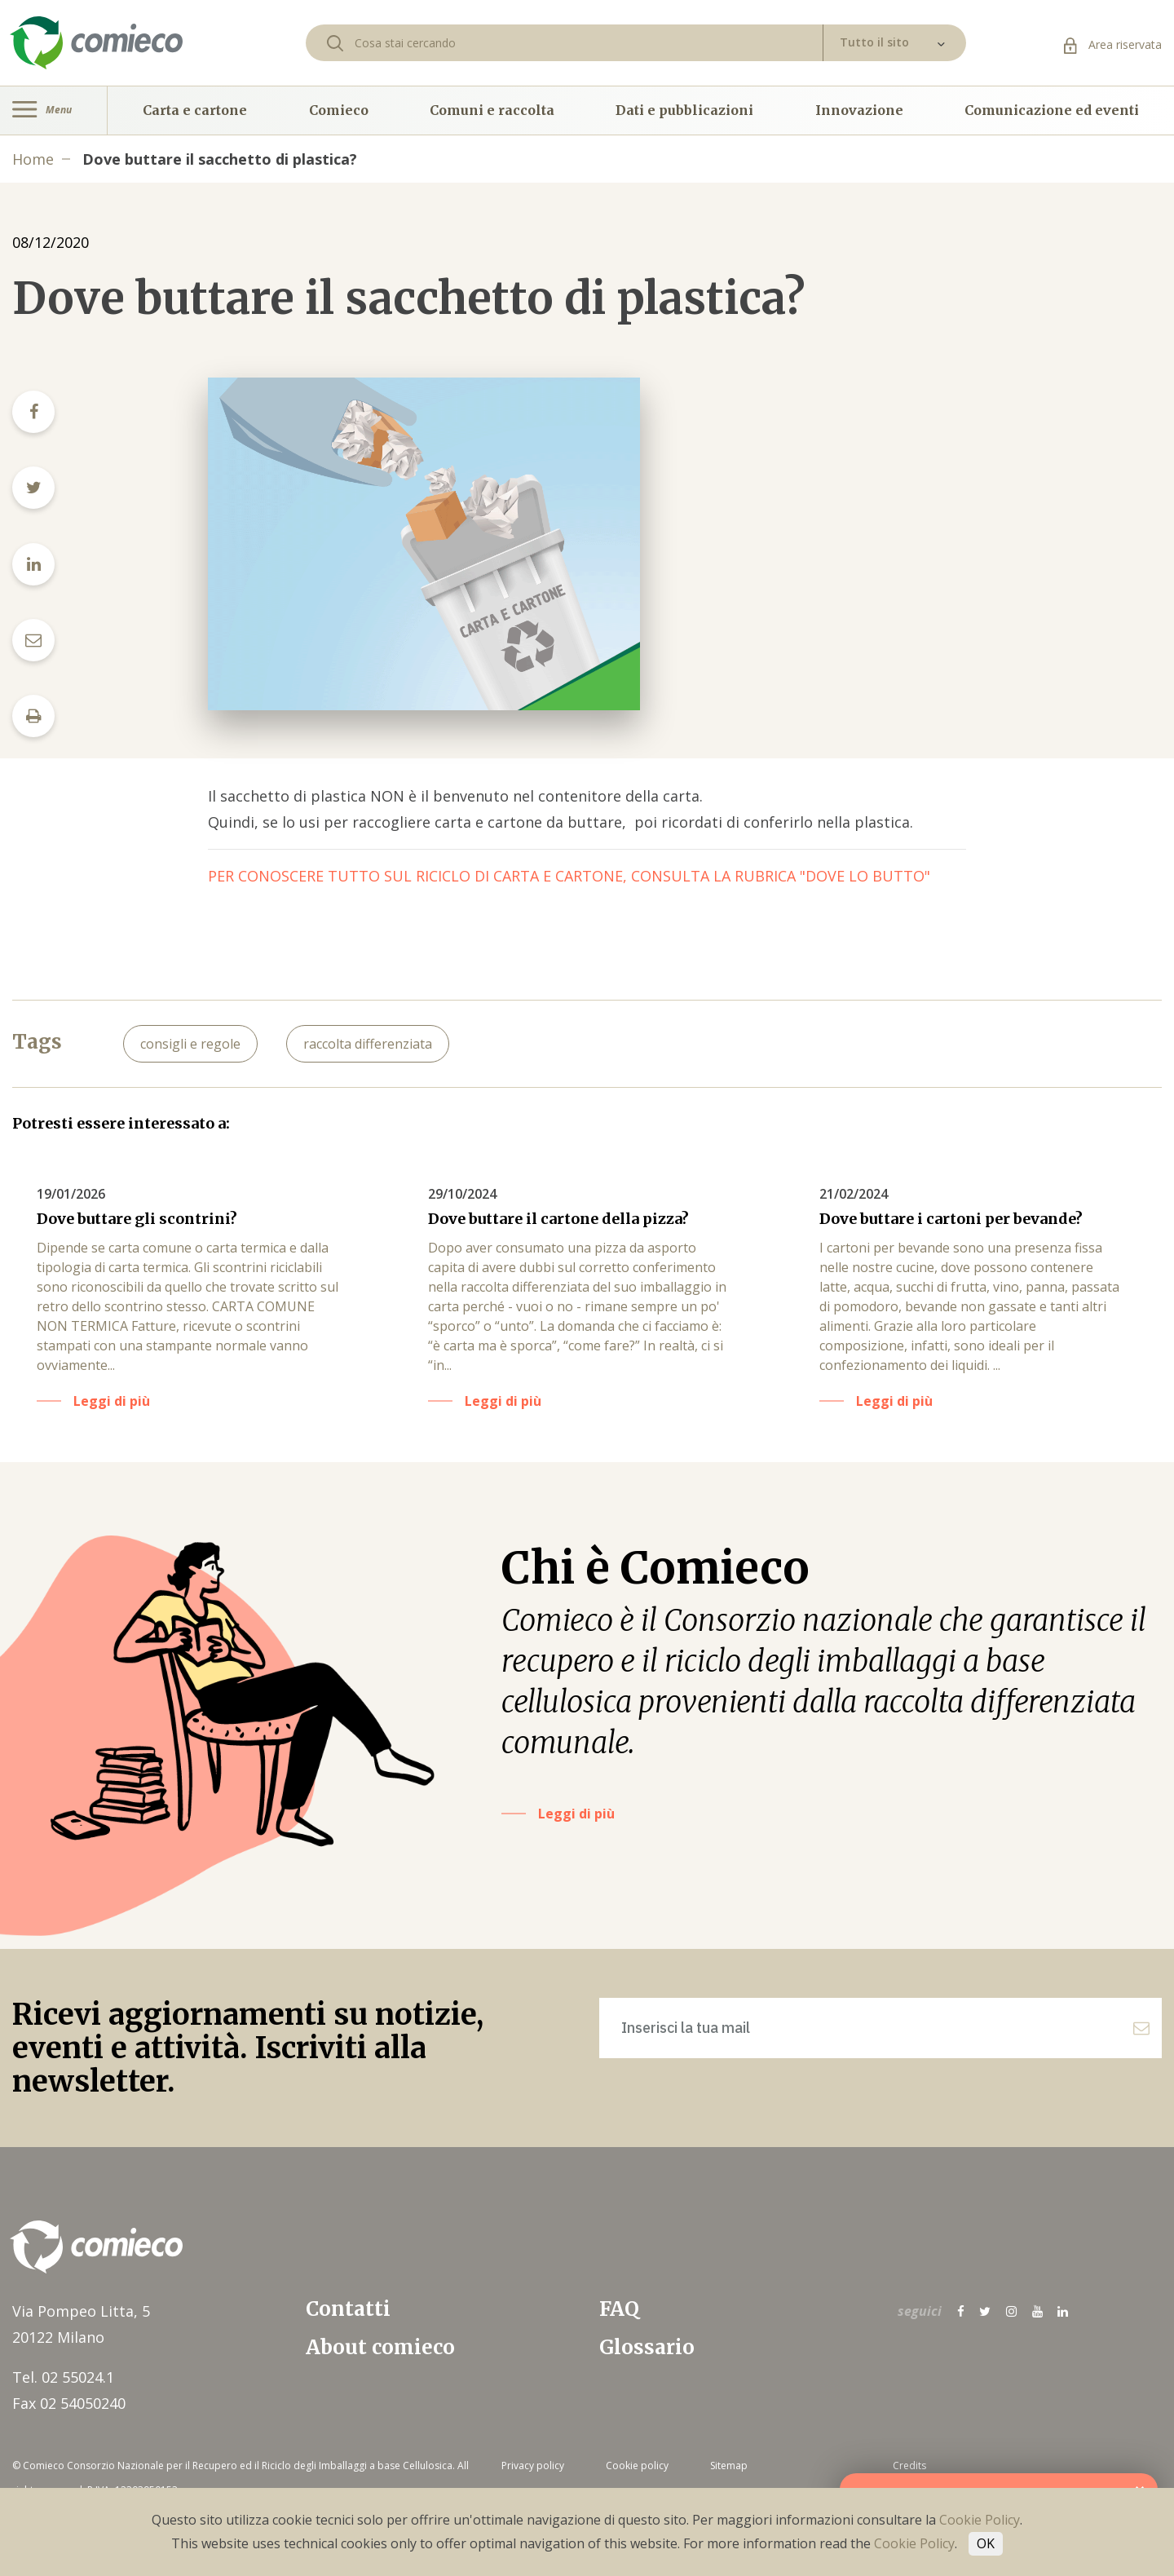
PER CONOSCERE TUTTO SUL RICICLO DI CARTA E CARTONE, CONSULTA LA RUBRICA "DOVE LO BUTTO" (569, 876)
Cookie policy (637, 2465)
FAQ (619, 2309)
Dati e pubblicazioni (684, 110)
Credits (909, 2465)
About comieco (380, 2347)
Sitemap (729, 2465)
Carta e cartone (195, 110)
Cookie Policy (979, 2520)
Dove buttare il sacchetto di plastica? (219, 159)
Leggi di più (111, 1401)
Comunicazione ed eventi (1051, 110)
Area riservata (1113, 44)
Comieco (339, 110)
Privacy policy (532, 2465)
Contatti (348, 2309)
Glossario (647, 2347)
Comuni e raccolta (492, 110)
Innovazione (859, 110)
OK (986, 2543)
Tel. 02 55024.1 (63, 2377)
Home (33, 159)
